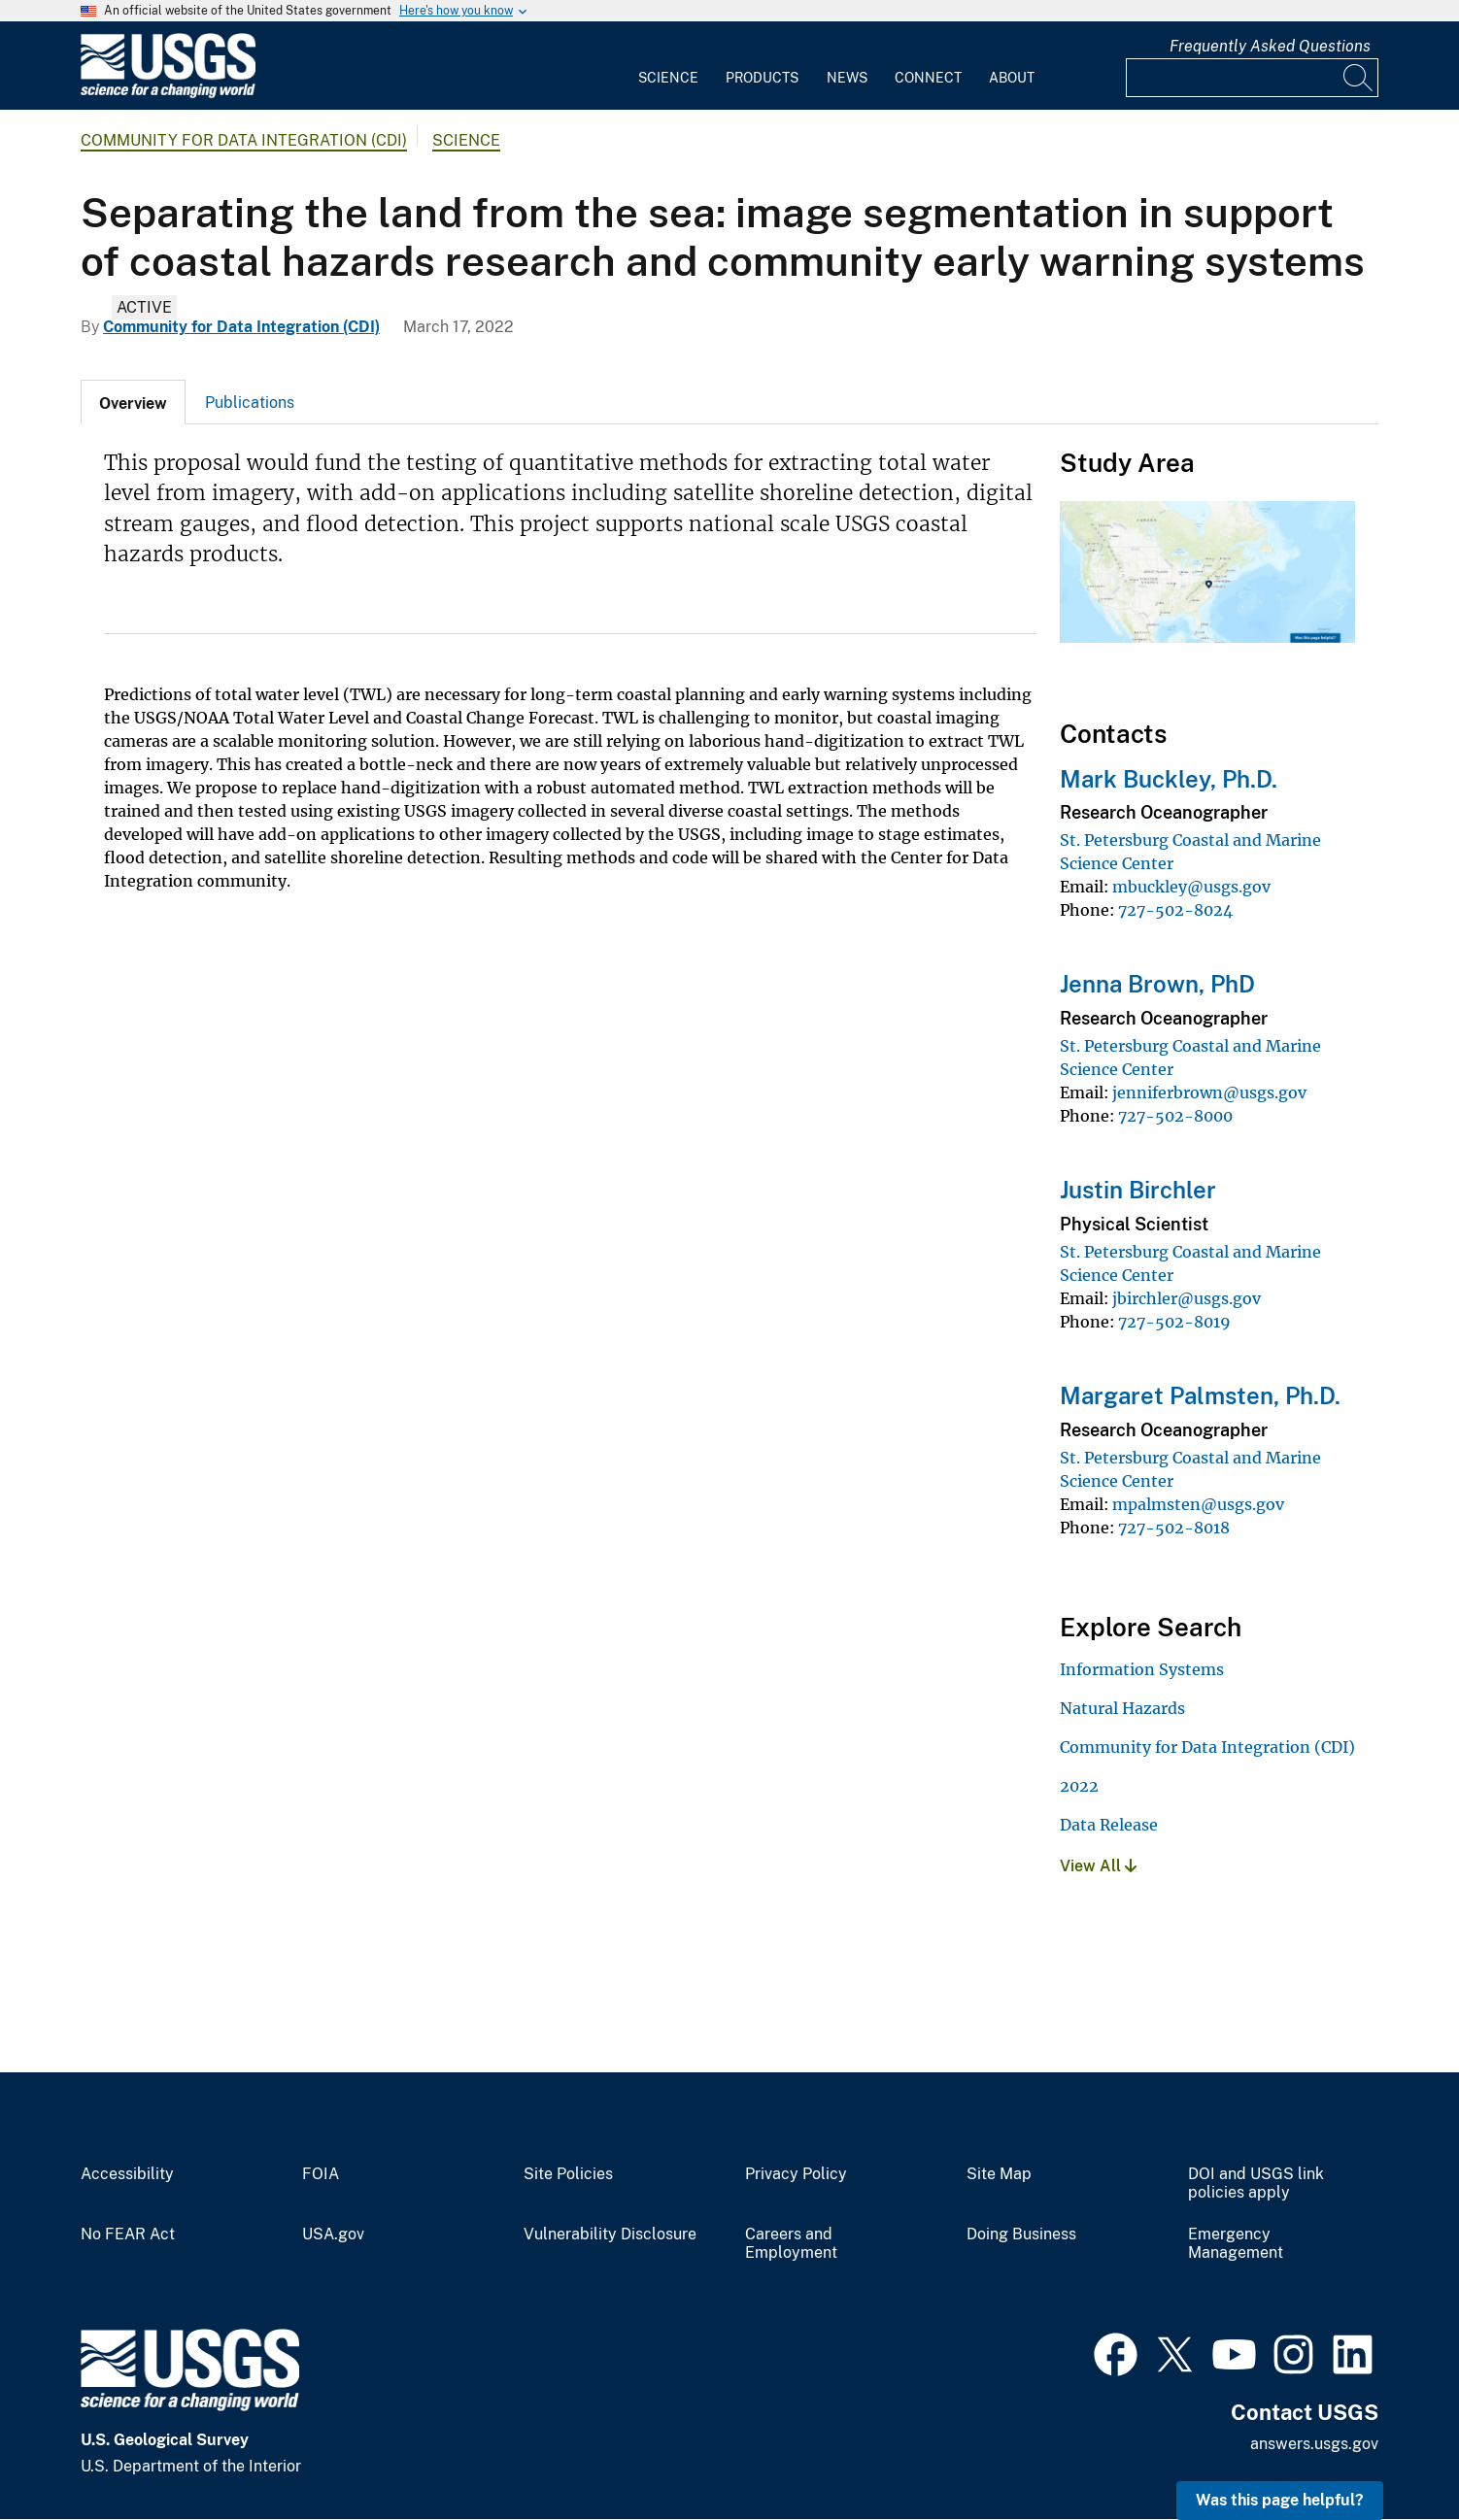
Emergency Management (1235, 2244)
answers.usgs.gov (1314, 2444)
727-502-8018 (1174, 1527)
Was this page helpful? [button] (1280, 2500)
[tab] (133, 402)
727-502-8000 (1175, 1116)
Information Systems (1142, 1669)
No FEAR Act (128, 2234)
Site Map (999, 2174)
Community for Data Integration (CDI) (244, 140)
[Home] (168, 93)
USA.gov (333, 2234)
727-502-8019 (1174, 1321)
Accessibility (127, 2174)
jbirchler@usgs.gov (1186, 1298)
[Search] (1359, 77)
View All (1098, 1866)
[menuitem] (668, 66)
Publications (249, 402)
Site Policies (568, 2174)
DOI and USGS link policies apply (1256, 2183)
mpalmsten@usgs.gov (1198, 1504)
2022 (1079, 1786)
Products (762, 77)
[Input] (1252, 77)
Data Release (1109, 1824)
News (847, 77)
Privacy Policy (796, 2174)
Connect (928, 77)
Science (668, 77)
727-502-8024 (1175, 910)
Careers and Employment (791, 2244)
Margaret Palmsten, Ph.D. (1200, 1395)
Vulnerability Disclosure (610, 2234)
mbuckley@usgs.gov (1191, 886)
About (1012, 77)
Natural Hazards (1122, 1708)
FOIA (320, 2174)
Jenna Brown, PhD (1157, 983)
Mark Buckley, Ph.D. (1168, 778)
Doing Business (1021, 2234)
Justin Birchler (1138, 1189)
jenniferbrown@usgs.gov (1209, 1092)
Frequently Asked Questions (1270, 46)
